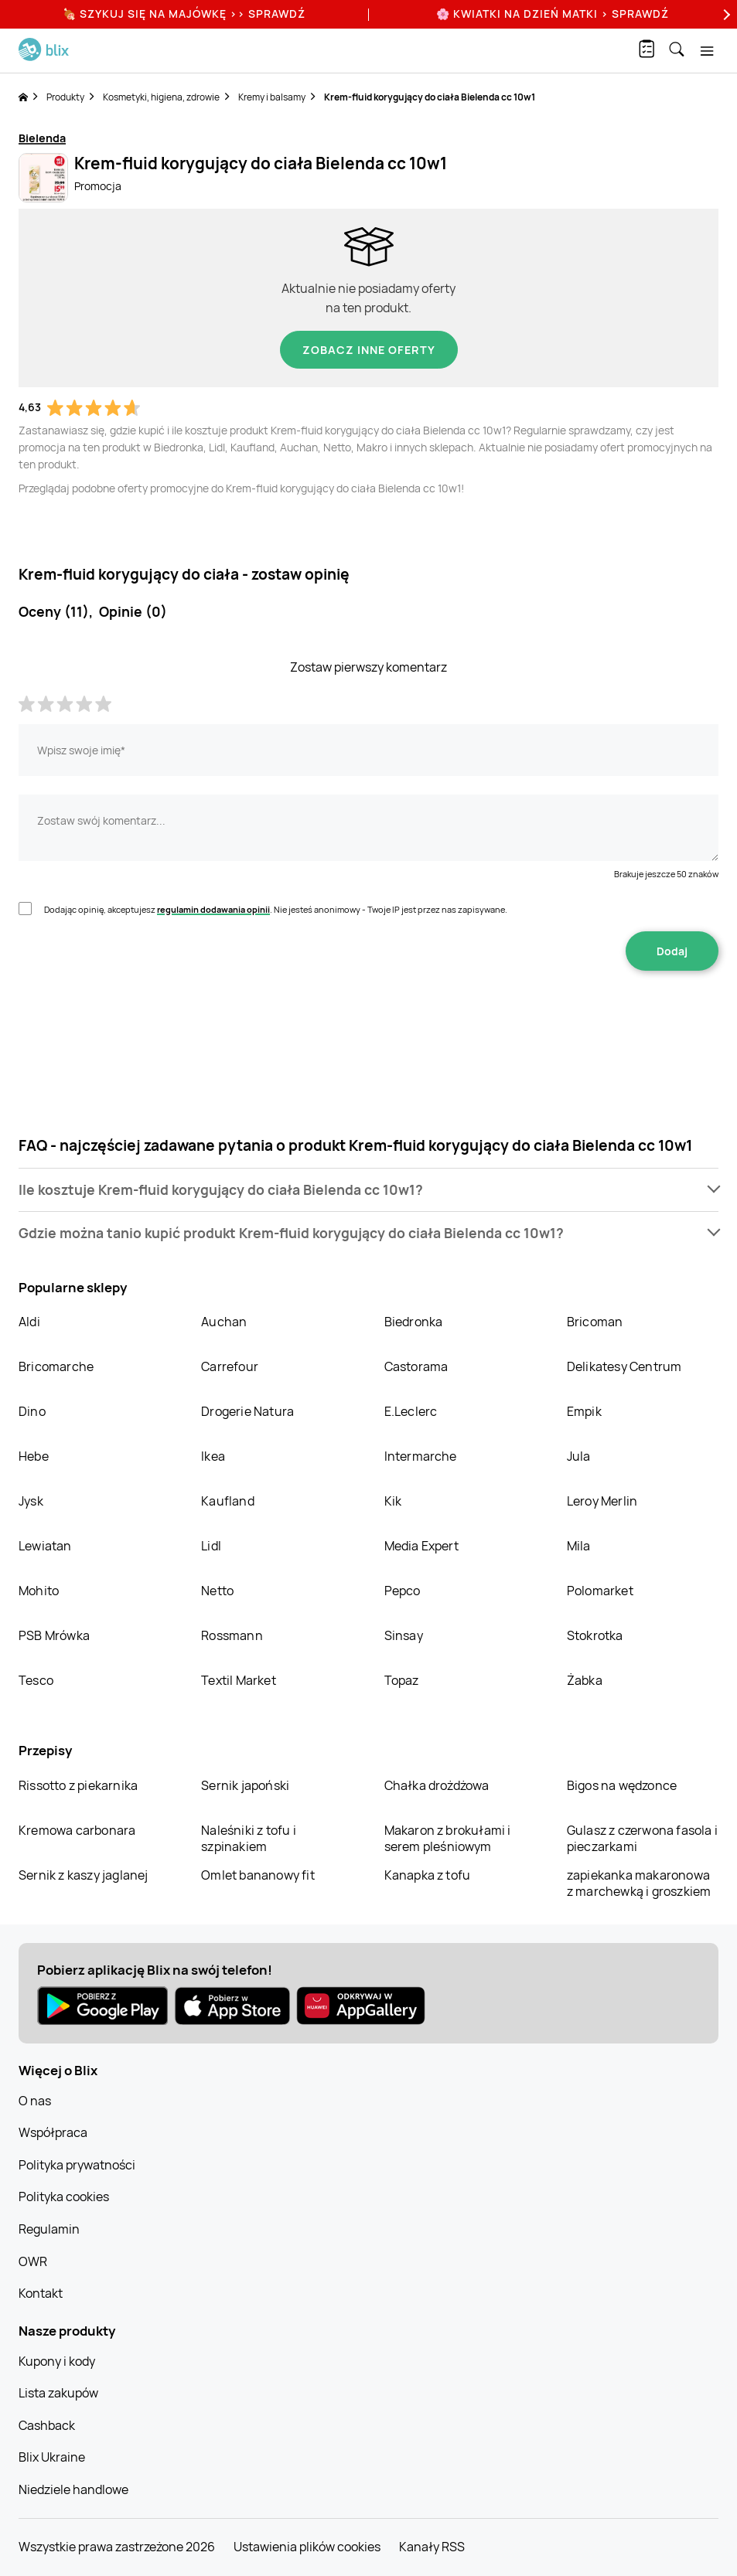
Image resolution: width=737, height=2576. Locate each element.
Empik (584, 1411)
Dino (32, 1411)
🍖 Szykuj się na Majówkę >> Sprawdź (184, 13)
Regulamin (49, 2228)
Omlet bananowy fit (258, 1875)
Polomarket (600, 1590)
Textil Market (238, 1680)
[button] (368, 1190)
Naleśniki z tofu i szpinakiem (248, 1838)
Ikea (213, 1456)
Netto (217, 1590)
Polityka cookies (64, 2196)
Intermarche (420, 1456)
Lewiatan (45, 1545)
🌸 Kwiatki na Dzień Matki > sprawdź (552, 13)
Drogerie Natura (247, 1411)
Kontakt (41, 2293)
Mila (579, 1545)
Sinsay (403, 1635)
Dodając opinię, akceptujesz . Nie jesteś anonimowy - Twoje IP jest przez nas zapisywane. (275, 909)
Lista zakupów (58, 2392)
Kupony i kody (57, 2361)
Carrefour (229, 1366)
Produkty (65, 97)
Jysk (31, 1500)
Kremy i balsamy (271, 97)
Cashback (47, 2425)
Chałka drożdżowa (437, 1785)
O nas (35, 2100)
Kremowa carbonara (77, 1830)
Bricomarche (56, 1366)
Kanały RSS (432, 2546)
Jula (579, 1456)
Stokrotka (595, 1635)
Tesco (36, 1680)
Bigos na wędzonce (622, 1785)
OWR (33, 2261)
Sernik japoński (245, 1785)
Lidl (211, 1545)
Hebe (34, 1456)
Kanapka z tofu (427, 1875)
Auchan (224, 1321)
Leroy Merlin (602, 1500)
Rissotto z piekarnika (78, 1785)
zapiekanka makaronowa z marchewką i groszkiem (639, 1883)
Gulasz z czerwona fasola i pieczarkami (642, 1838)
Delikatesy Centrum (624, 1366)
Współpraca (53, 2132)
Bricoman (595, 1321)
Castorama (416, 1366)
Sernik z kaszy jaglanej (83, 1875)
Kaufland (227, 1500)
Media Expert (421, 1545)
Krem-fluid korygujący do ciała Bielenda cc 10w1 (429, 97)
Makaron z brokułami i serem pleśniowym (447, 1838)
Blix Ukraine (52, 2456)
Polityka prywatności (77, 2164)
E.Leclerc (411, 1411)
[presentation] (368, 1019)
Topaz (401, 1680)
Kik (393, 1500)
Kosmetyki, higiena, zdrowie (161, 97)
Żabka (584, 1680)
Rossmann (232, 1635)
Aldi (29, 1321)
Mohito (39, 1590)
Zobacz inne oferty (368, 349)
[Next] (724, 14)
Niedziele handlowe (73, 2489)
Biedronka (413, 1321)
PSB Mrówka (54, 1635)
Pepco (402, 1590)
